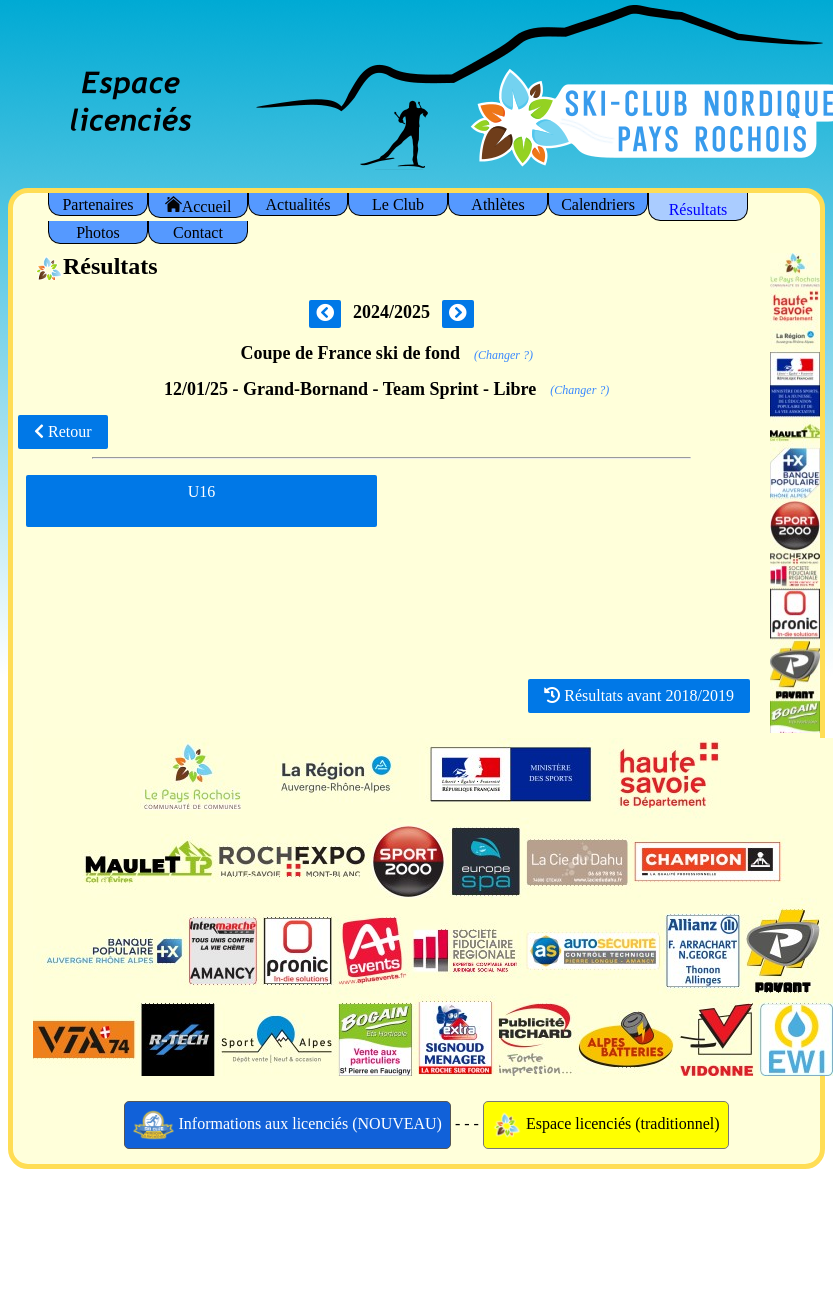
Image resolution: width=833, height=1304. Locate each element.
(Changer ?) (503, 355)
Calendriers (598, 204)
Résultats (698, 209)
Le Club (398, 204)
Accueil (198, 205)
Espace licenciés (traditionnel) (606, 1125)
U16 (202, 499)
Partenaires (97, 204)
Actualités (298, 204)
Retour (63, 431)
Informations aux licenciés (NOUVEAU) (287, 1125)
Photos (98, 232)
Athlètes (497, 204)
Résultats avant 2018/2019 (639, 695)
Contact (198, 232)
